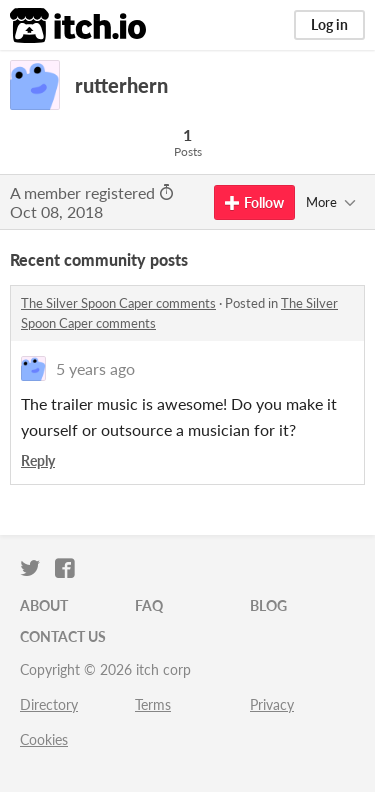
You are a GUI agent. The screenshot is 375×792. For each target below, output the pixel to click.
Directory (49, 704)
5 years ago (95, 368)
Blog (268, 605)
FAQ (149, 605)
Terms (153, 704)
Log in (329, 24)
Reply (38, 460)
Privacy (272, 704)
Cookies (44, 739)
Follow (254, 202)
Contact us (63, 636)
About (44, 605)
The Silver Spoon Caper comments (118, 303)
